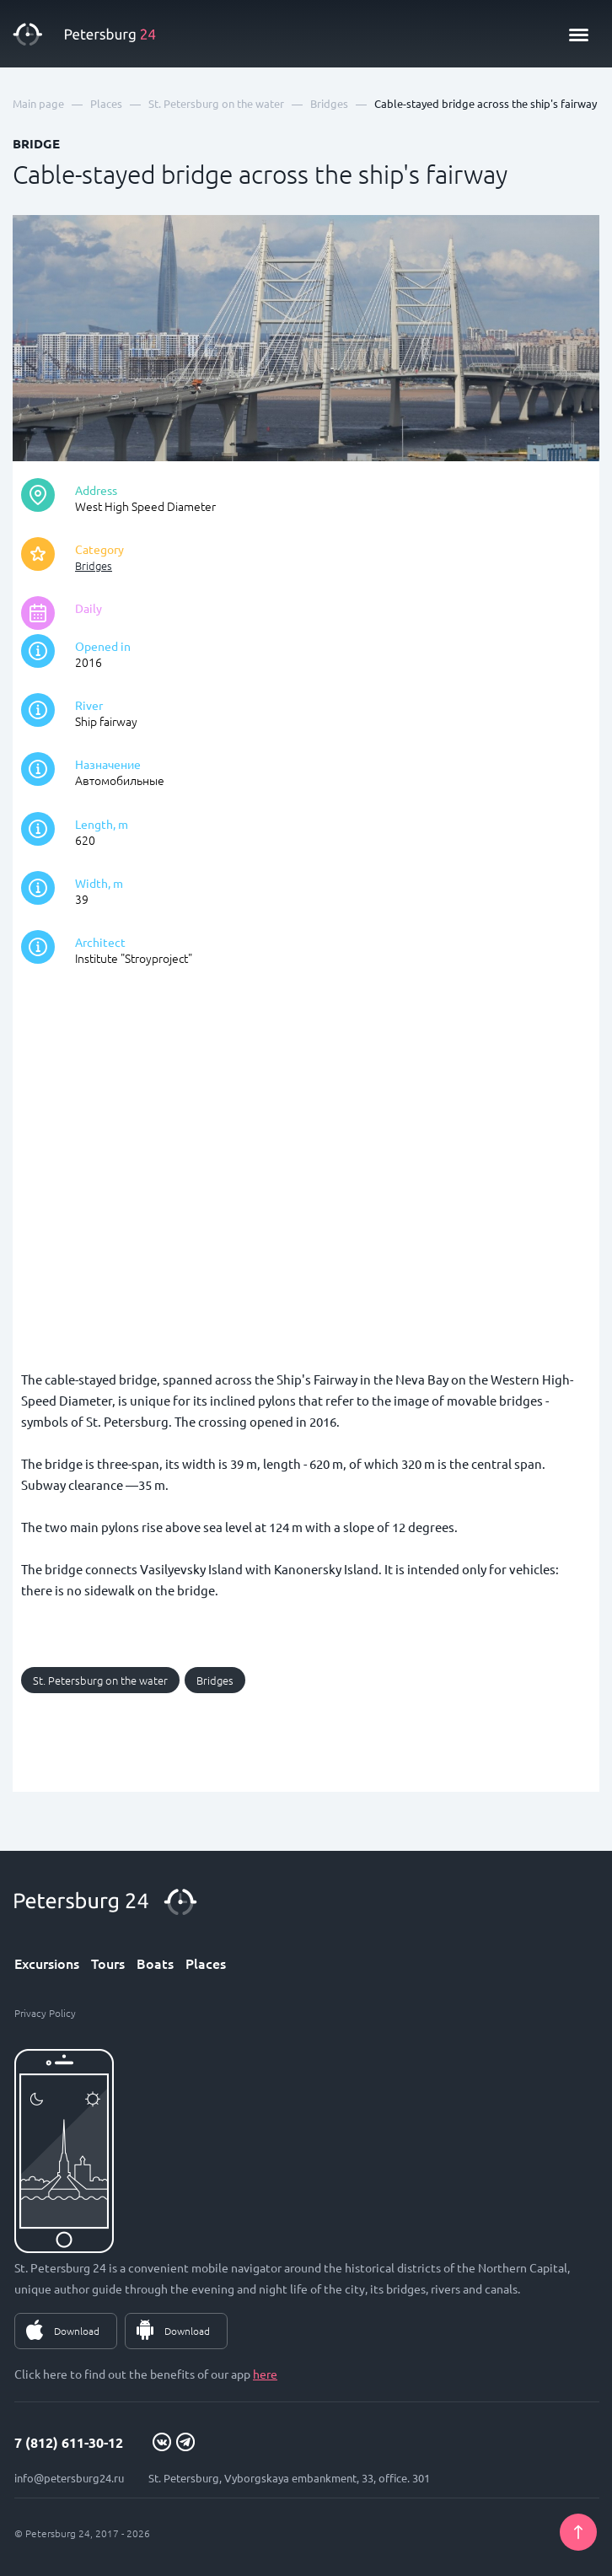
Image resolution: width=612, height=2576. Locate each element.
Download (76, 2330)
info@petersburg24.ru (69, 2478)
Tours (108, 1963)
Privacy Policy (45, 2012)
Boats (155, 1963)
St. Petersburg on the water (100, 1680)
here (265, 2373)
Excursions (46, 1963)
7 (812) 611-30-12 (68, 2442)
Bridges (93, 565)
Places (205, 1963)
